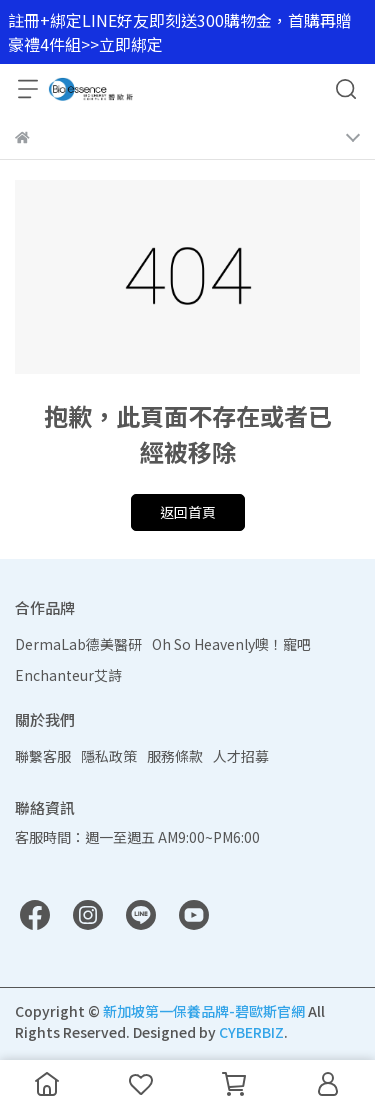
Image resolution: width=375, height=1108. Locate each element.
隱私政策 (109, 756)
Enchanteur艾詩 (68, 675)
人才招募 (241, 756)
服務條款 (175, 756)
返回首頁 (188, 512)
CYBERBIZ (251, 1032)
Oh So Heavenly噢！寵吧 (231, 644)
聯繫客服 (43, 756)
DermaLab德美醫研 (78, 644)
